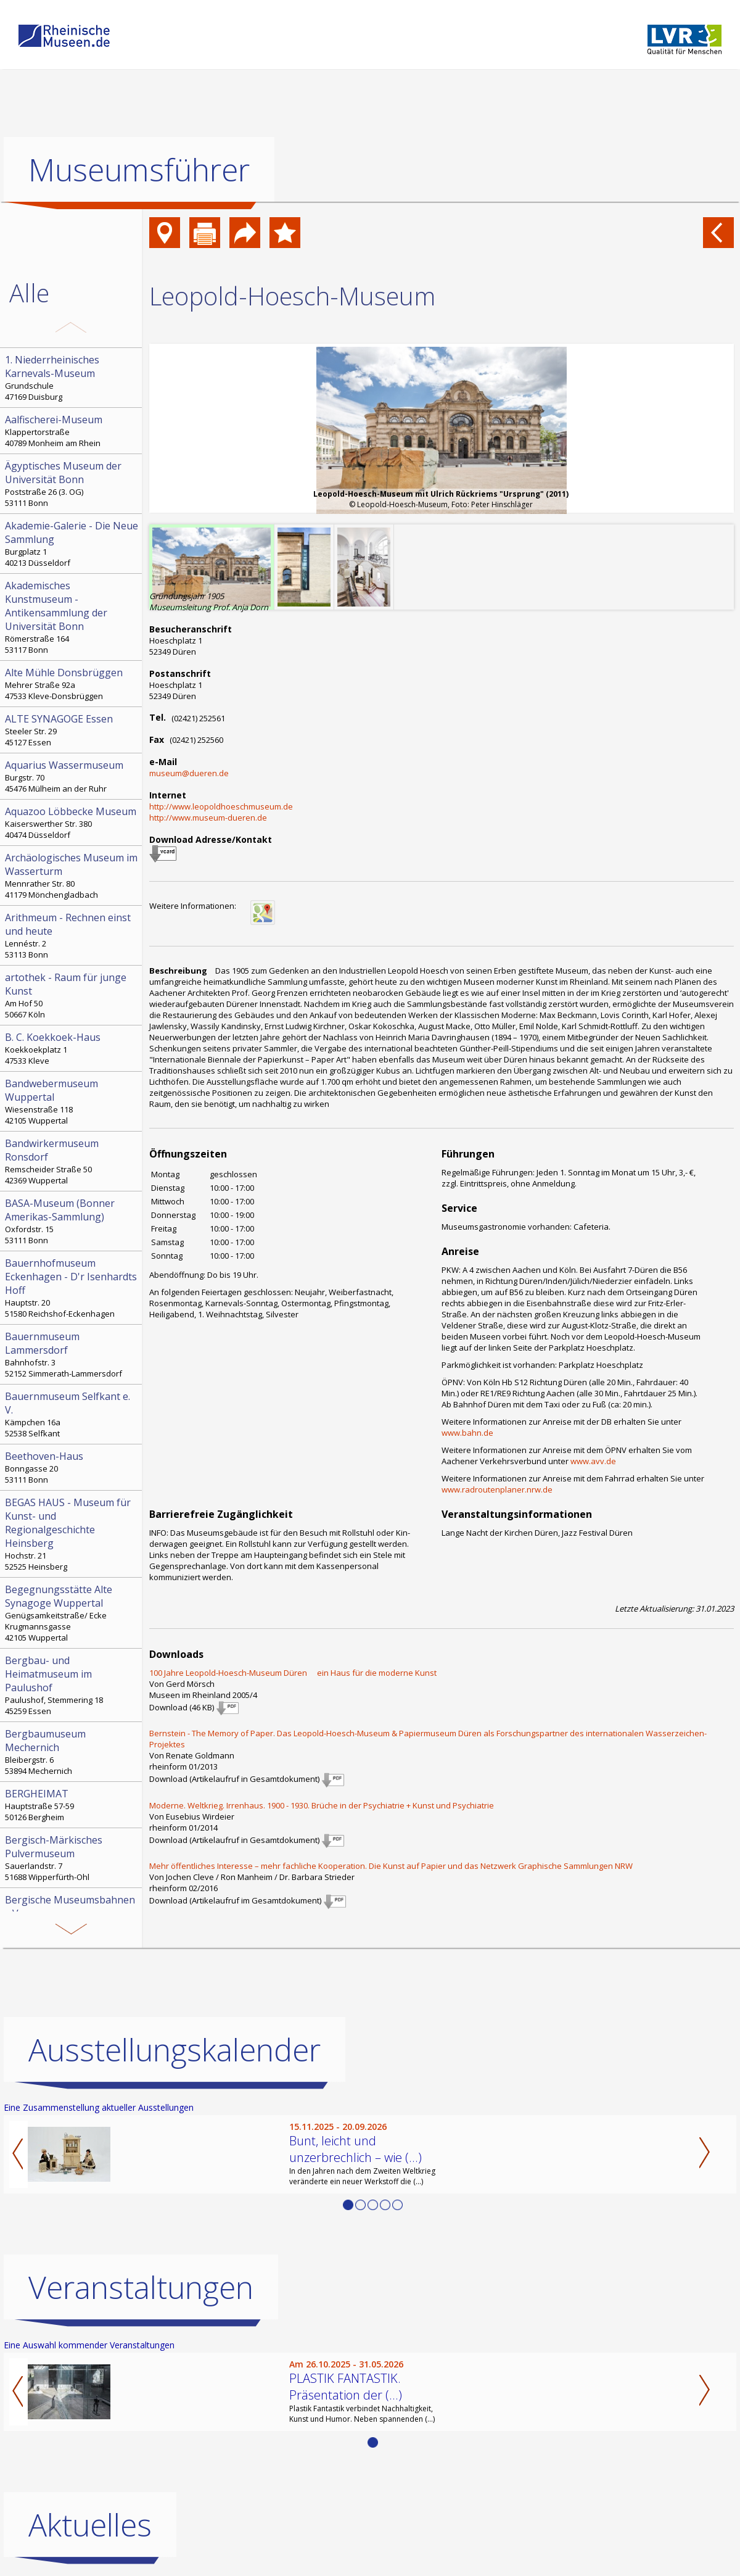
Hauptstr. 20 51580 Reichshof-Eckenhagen (72, 1287)
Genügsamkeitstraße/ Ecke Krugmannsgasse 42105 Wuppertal (72, 1613)
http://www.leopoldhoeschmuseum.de (221, 806)
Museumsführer (139, 170)
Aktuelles (90, 2525)
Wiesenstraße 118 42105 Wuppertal (72, 1101)
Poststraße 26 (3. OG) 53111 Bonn (72, 483)
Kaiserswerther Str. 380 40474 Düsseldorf (72, 822)
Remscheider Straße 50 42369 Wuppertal (72, 1161)
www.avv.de (593, 1461)
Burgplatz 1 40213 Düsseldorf (72, 543)
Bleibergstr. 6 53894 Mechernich (72, 1751)
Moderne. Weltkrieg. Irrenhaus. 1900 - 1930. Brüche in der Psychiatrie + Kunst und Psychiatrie (321, 1805)
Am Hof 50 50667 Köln (72, 995)
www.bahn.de (467, 1432)
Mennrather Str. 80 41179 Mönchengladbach (72, 875)
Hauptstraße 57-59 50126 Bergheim (72, 1805)
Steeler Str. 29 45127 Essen (72, 730)
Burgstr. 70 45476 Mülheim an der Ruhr (72, 776)
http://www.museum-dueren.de (208, 817)
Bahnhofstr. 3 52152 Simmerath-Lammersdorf (72, 1354)
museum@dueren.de (189, 773)
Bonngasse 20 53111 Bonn (72, 1467)
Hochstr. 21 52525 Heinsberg (72, 1534)
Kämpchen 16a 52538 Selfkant (72, 1414)
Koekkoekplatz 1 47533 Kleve (72, 1048)
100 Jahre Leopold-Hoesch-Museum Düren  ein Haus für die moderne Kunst (293, 1672)
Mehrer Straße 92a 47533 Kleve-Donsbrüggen (72, 684)
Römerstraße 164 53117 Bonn (72, 617)
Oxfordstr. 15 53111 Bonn (72, 1221)
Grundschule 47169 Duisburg (72, 377)
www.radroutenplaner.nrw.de (497, 1489)
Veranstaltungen (140, 2287)
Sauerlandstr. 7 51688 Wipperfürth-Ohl (72, 1857)
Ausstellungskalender (174, 2050)
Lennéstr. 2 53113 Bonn (72, 935)
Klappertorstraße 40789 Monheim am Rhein (72, 431)
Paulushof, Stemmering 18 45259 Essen (72, 1685)
